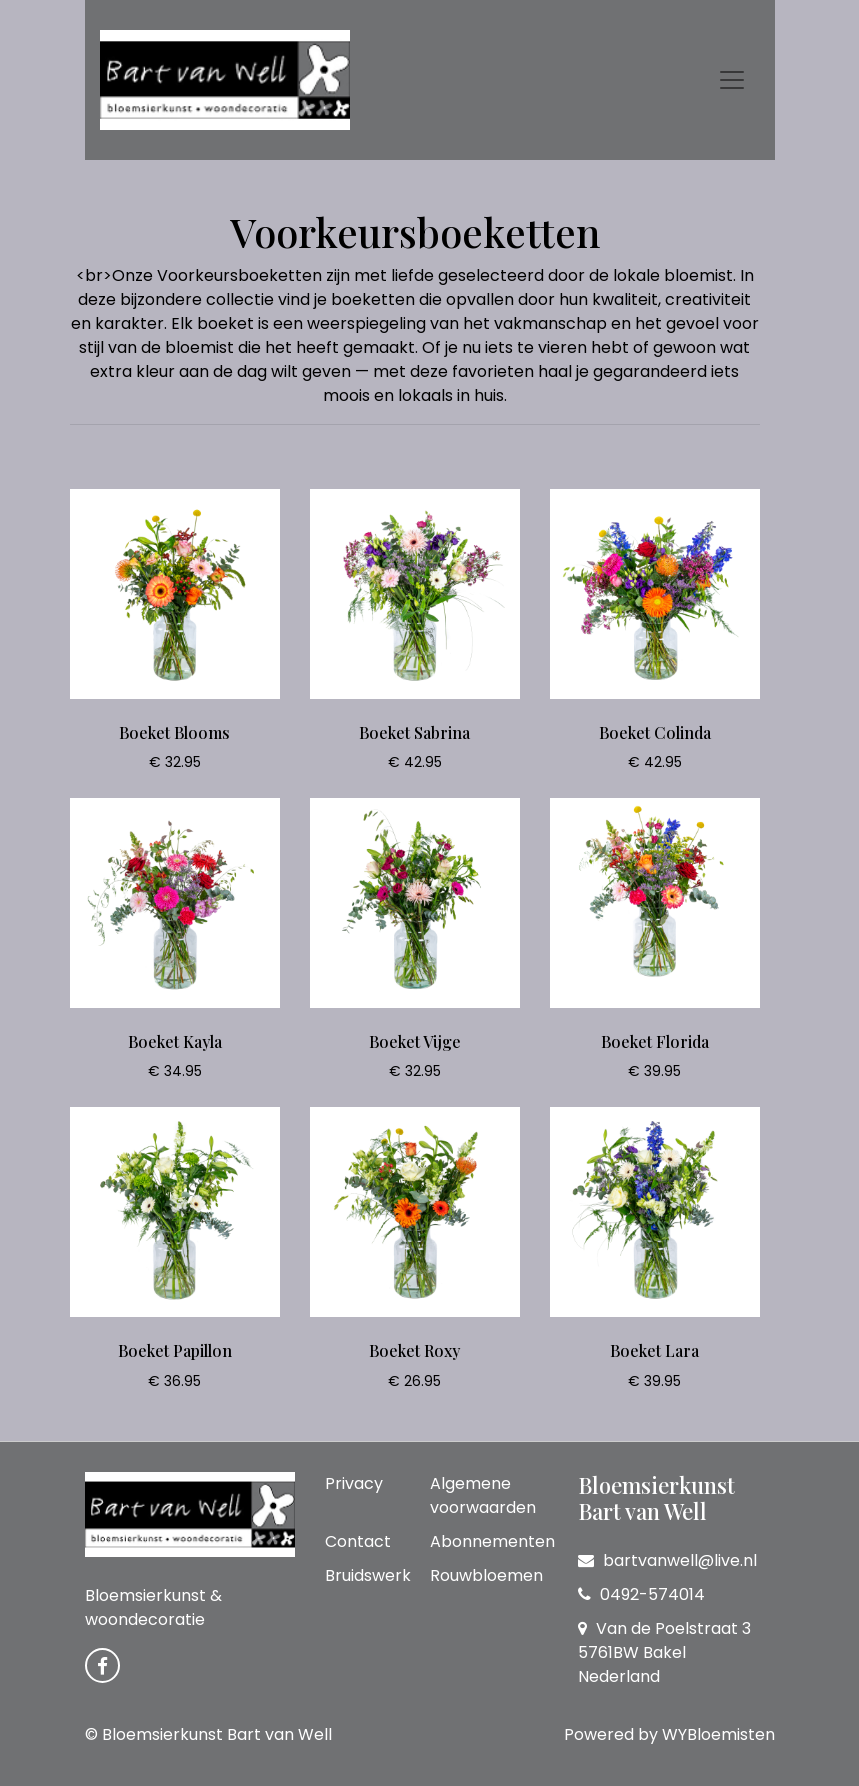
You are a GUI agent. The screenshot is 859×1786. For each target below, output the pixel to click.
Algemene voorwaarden (483, 1495)
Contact (358, 1541)
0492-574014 (641, 1594)
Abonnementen (492, 1541)
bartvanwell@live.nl (667, 1560)
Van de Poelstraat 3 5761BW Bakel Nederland (664, 1652)
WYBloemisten (718, 1734)
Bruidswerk (368, 1575)
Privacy (354, 1483)
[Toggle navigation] (732, 80)
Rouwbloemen (486, 1575)
